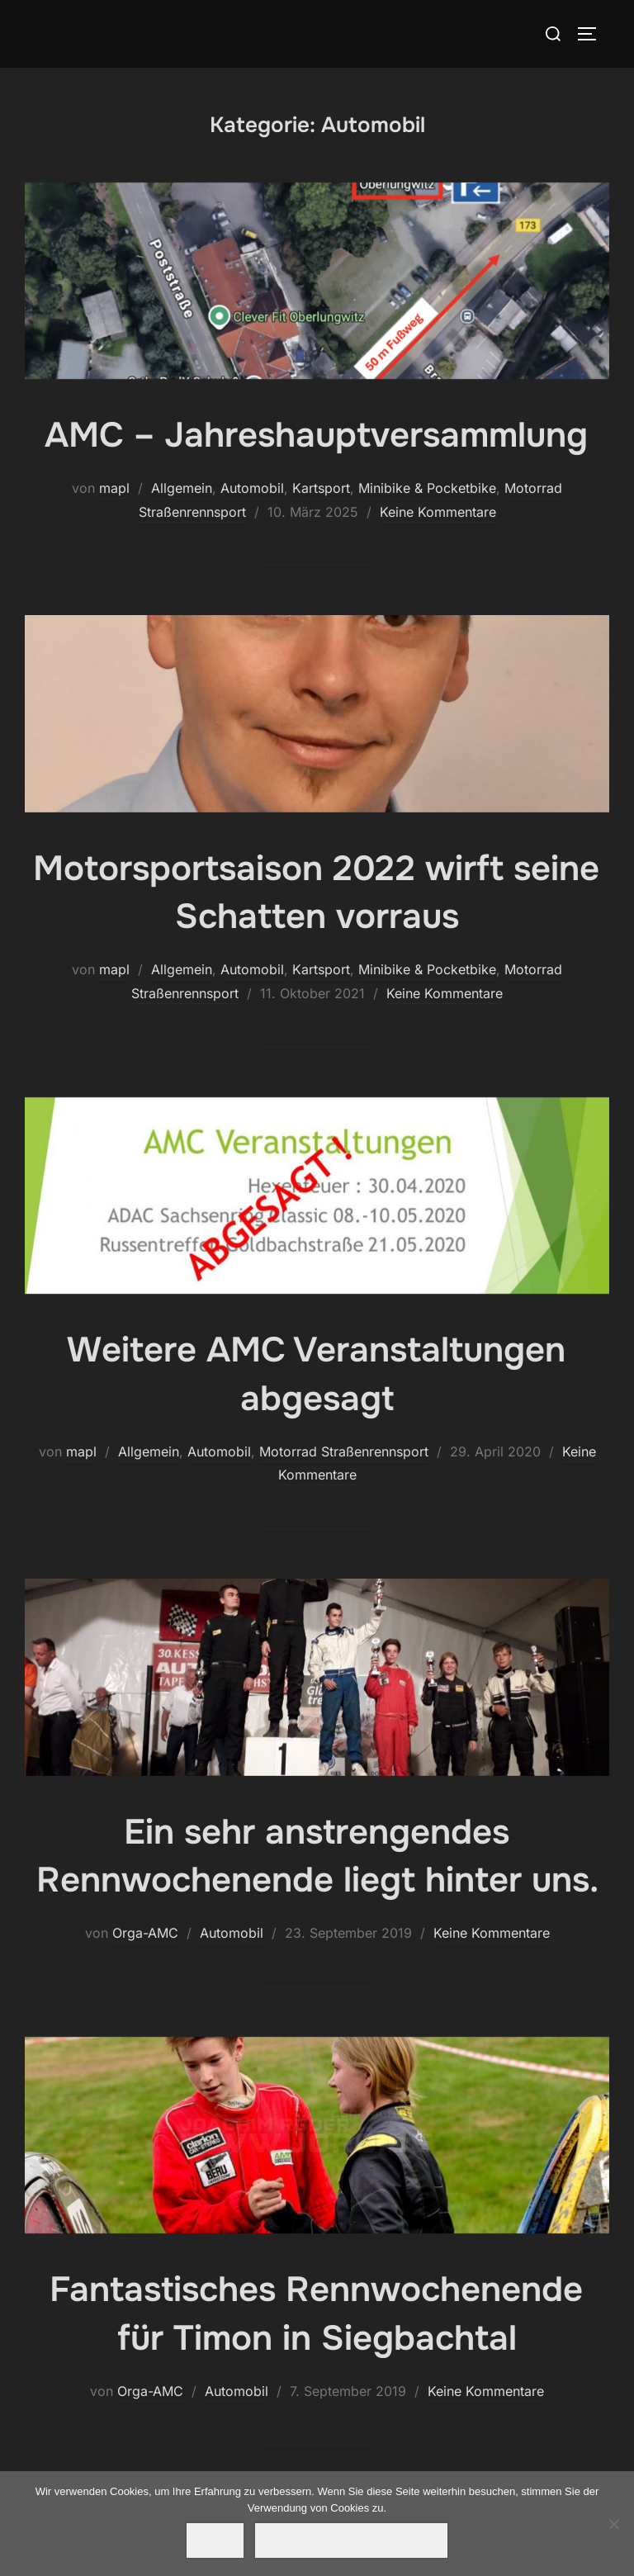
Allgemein (181, 488)
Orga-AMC (145, 1933)
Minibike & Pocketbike (427, 488)
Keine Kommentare (438, 512)
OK (215, 2539)
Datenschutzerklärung (351, 2539)
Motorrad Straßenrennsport (343, 1451)
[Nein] (613, 2524)
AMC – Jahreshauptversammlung (316, 435)
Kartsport (321, 488)
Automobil (252, 488)
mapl (114, 488)
